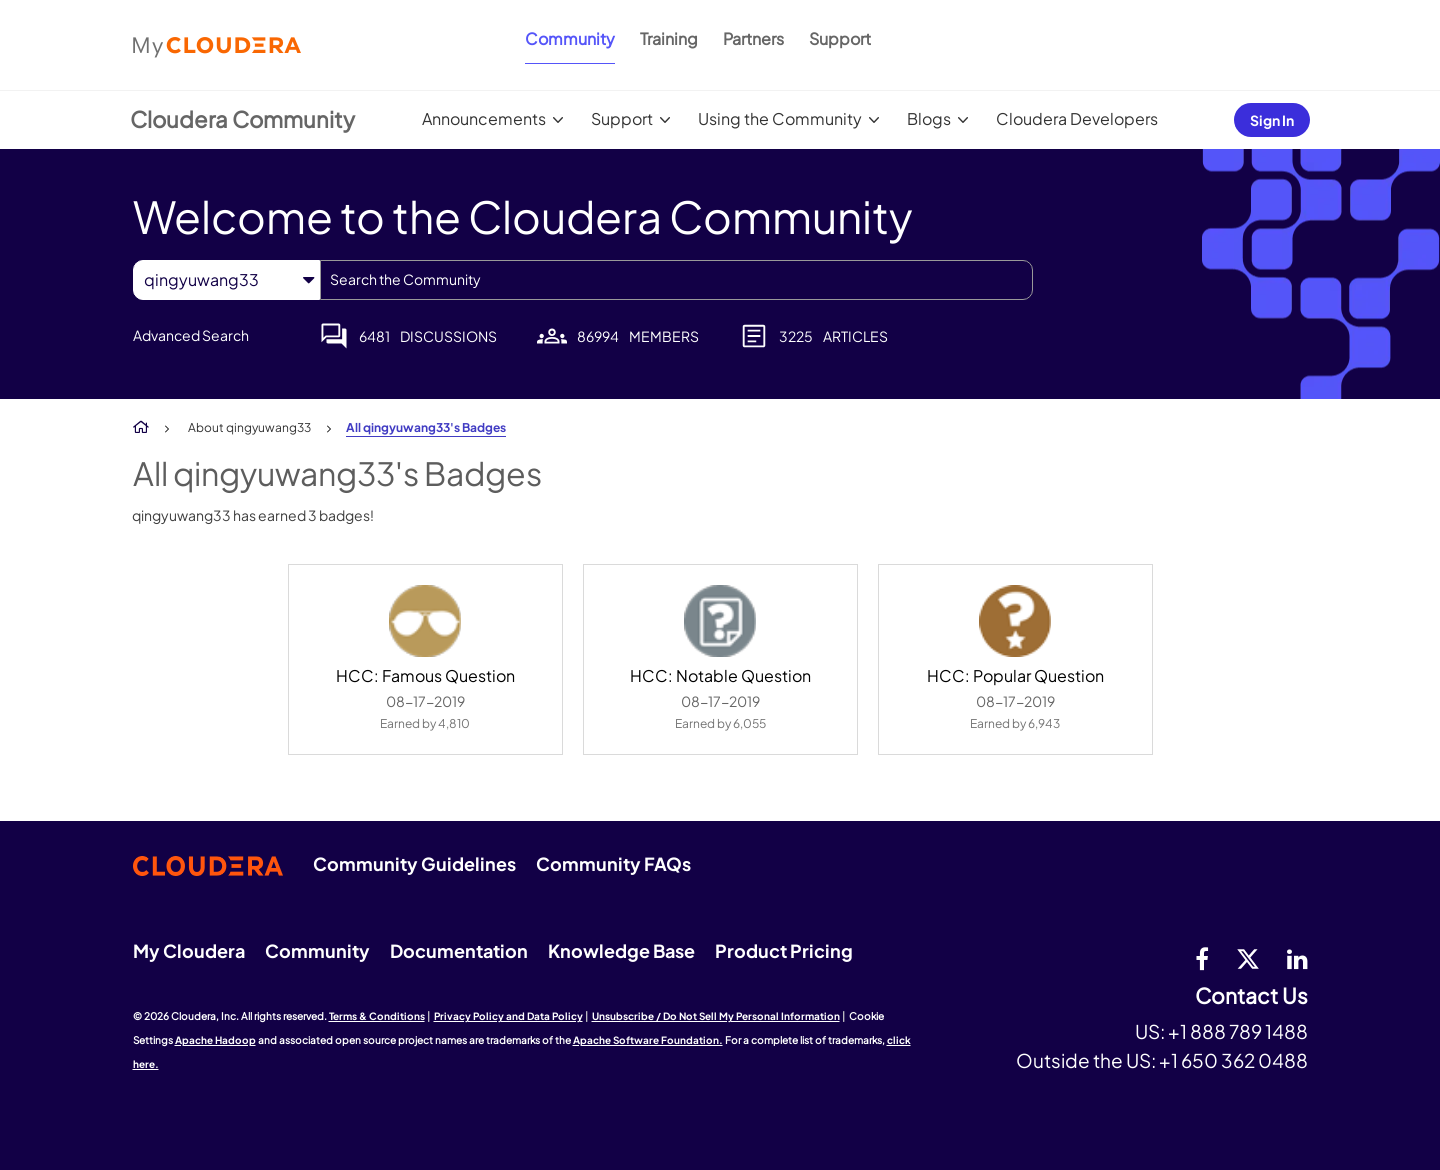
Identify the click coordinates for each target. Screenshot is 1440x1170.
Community (570, 38)
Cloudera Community (242, 119)
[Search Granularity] (226, 279)
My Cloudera (189, 950)
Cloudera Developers (1077, 118)
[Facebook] (1202, 958)
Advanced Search (191, 335)
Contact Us (1251, 996)
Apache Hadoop (215, 1040)
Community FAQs (613, 863)
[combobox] (676, 280)
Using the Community (780, 118)
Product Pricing (784, 950)
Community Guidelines (414, 863)
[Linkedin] (1297, 958)
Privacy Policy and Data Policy (508, 1016)
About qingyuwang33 (249, 427)
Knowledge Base (621, 950)
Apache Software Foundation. (648, 1040)
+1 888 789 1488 (1238, 1031)
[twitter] (1248, 958)
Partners (753, 38)
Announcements (484, 118)
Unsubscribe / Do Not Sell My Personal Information (716, 1016)
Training (669, 38)
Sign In (1272, 120)
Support (840, 38)
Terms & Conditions (377, 1016)
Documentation (459, 950)
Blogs (929, 118)
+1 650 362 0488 (1233, 1060)
